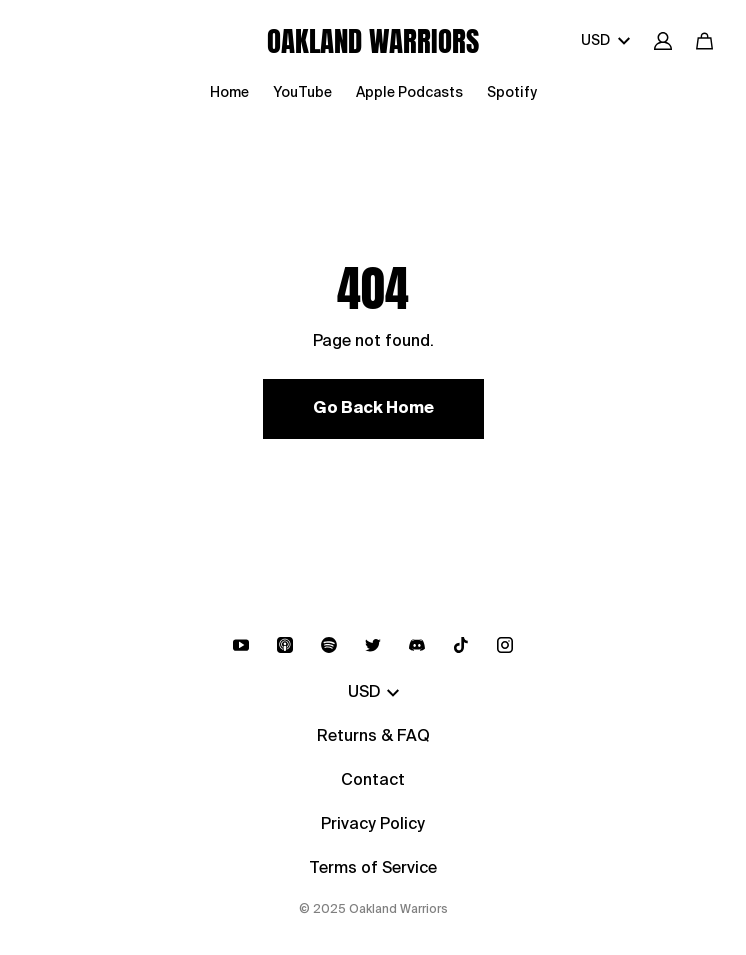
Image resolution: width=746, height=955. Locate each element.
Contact (373, 781)
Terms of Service (373, 869)
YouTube (302, 93)
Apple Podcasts (409, 93)
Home (229, 93)
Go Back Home (373, 409)
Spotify (512, 93)
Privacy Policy (373, 825)
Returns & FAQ (373, 737)
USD (605, 41)
